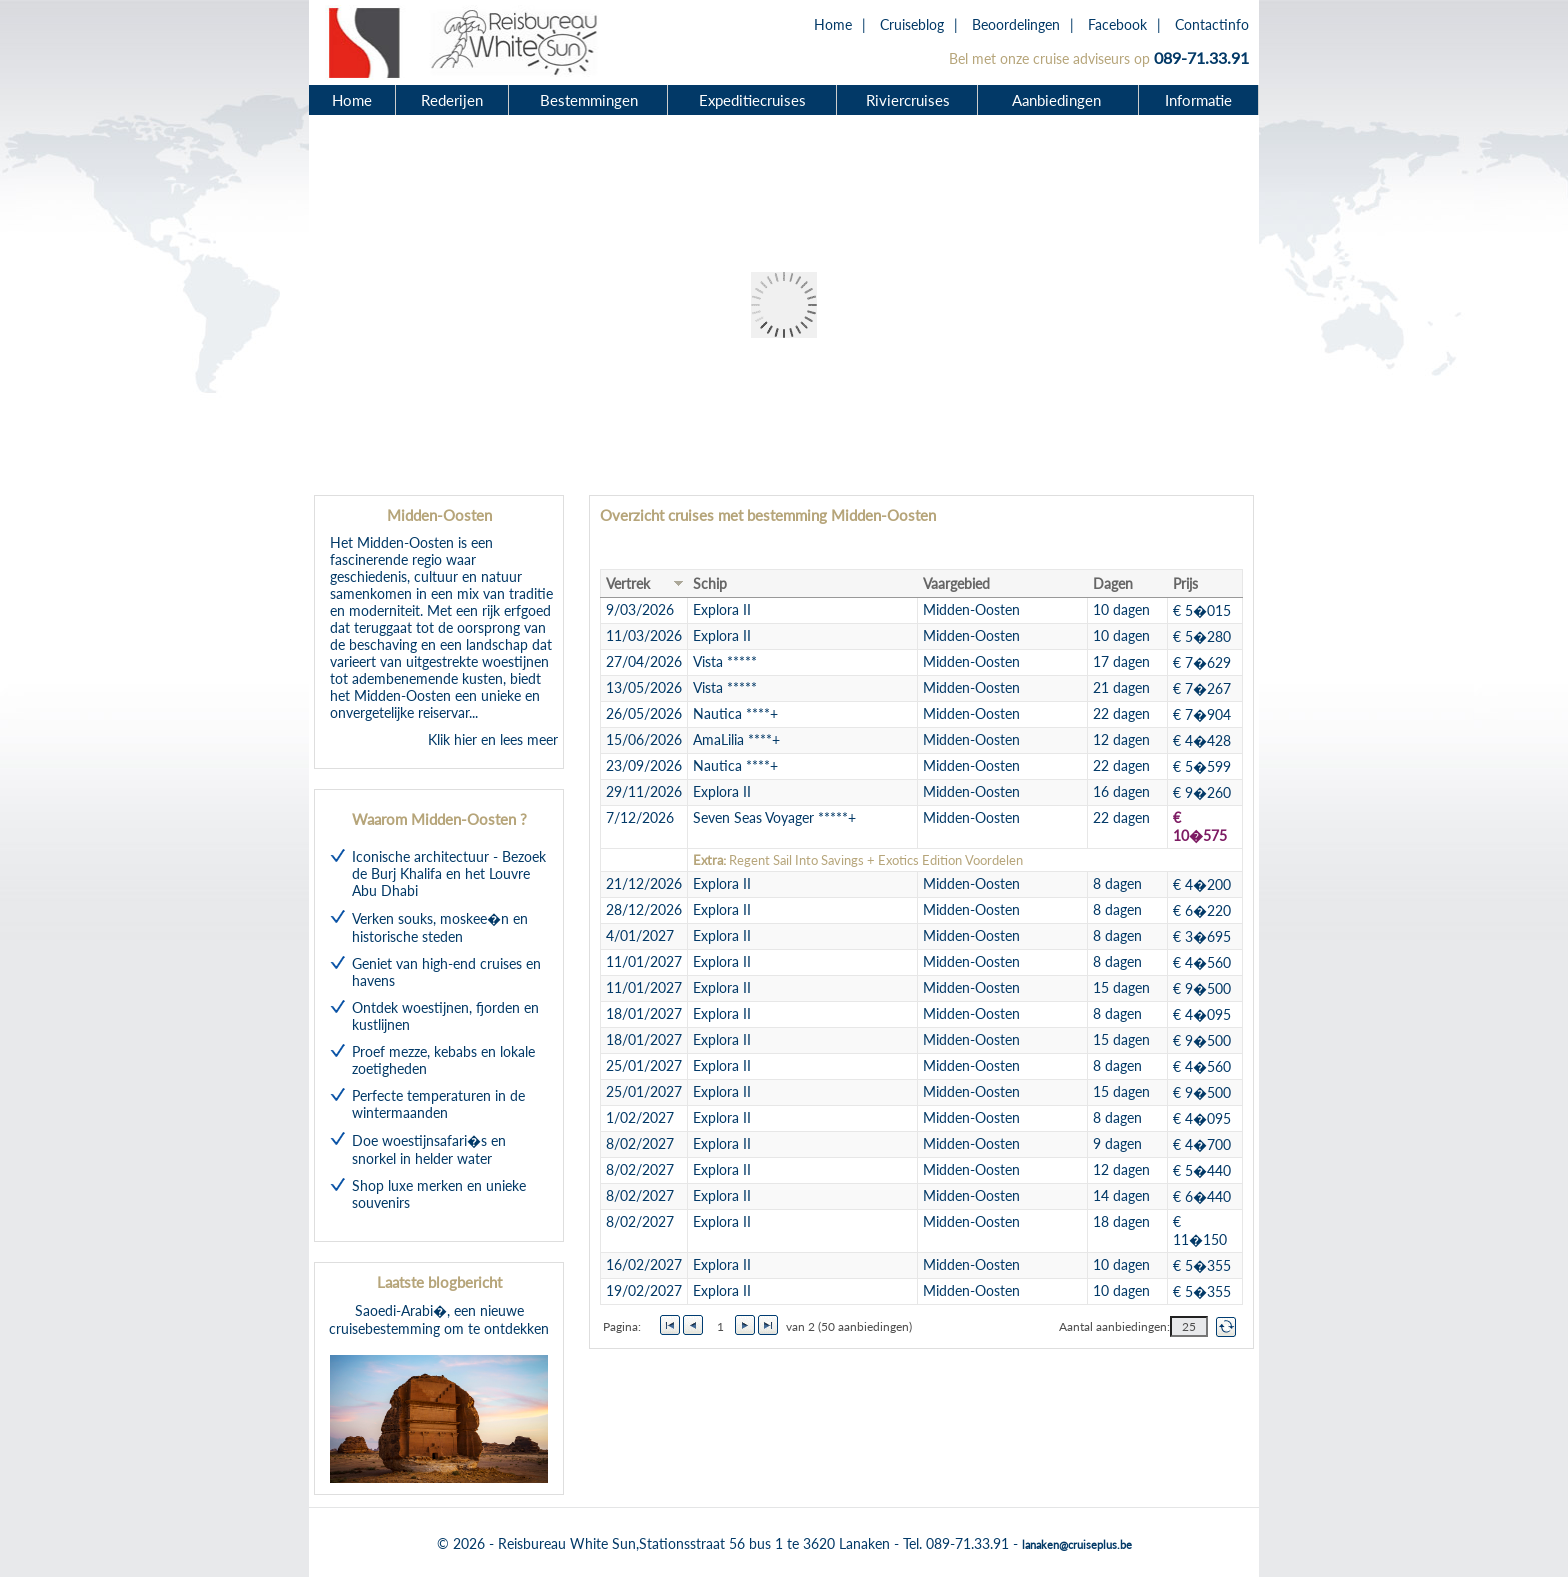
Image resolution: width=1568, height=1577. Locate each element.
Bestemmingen (589, 100)
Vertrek (628, 583)
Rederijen (452, 100)
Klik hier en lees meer (493, 739)
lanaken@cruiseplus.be (1077, 1544)
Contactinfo (1212, 24)
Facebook (1117, 24)
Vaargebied (956, 583)
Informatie (1198, 100)
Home (833, 24)
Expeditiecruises (752, 100)
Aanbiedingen (1059, 100)
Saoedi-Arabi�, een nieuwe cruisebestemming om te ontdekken (439, 1393)
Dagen (1113, 583)
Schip (710, 583)
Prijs (1185, 583)
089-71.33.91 (1201, 57)
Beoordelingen (1016, 24)
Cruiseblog (912, 24)
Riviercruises (908, 100)
